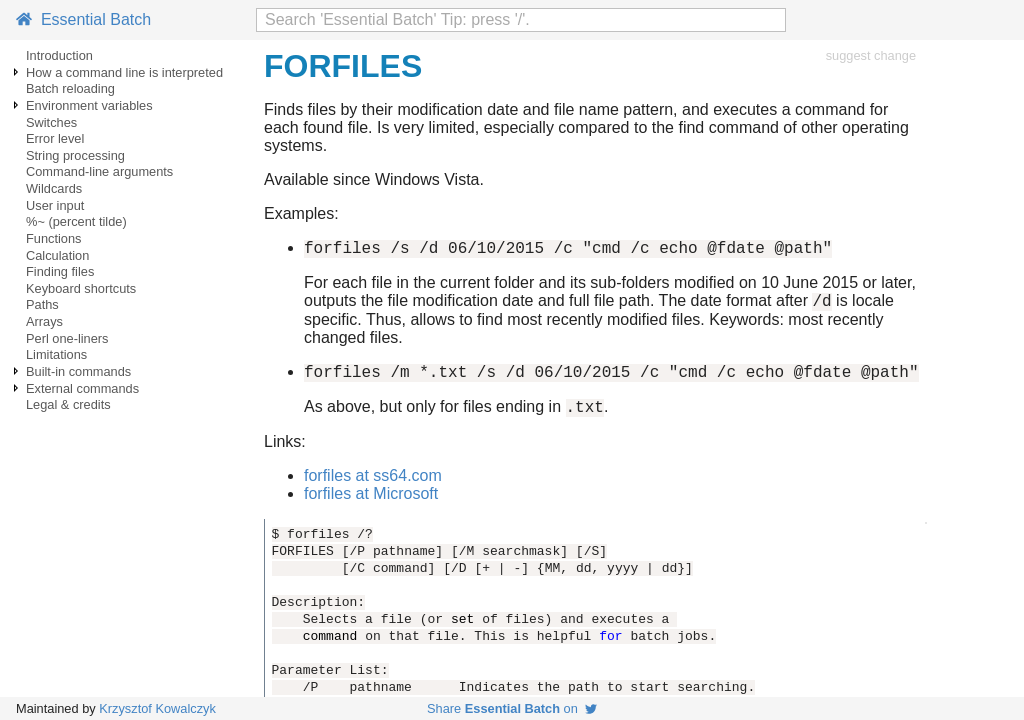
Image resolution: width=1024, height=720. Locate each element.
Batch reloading (70, 88)
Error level (55, 138)
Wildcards (54, 188)
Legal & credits (68, 404)
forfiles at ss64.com (373, 487)
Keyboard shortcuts (81, 288)
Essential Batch (83, 19)
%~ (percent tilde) (76, 221)
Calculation (57, 255)
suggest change (871, 55)
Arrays (44, 321)
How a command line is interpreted (124, 72)
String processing (75, 155)
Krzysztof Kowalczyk (157, 708)
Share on (512, 708)
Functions (53, 238)
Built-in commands (78, 371)
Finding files (60, 271)
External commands (82, 388)
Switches (51, 122)
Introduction (59, 55)
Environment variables (89, 105)
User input (55, 205)
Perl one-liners (67, 338)
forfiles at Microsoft (371, 505)
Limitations (56, 354)
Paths (42, 304)
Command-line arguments (99, 171)
